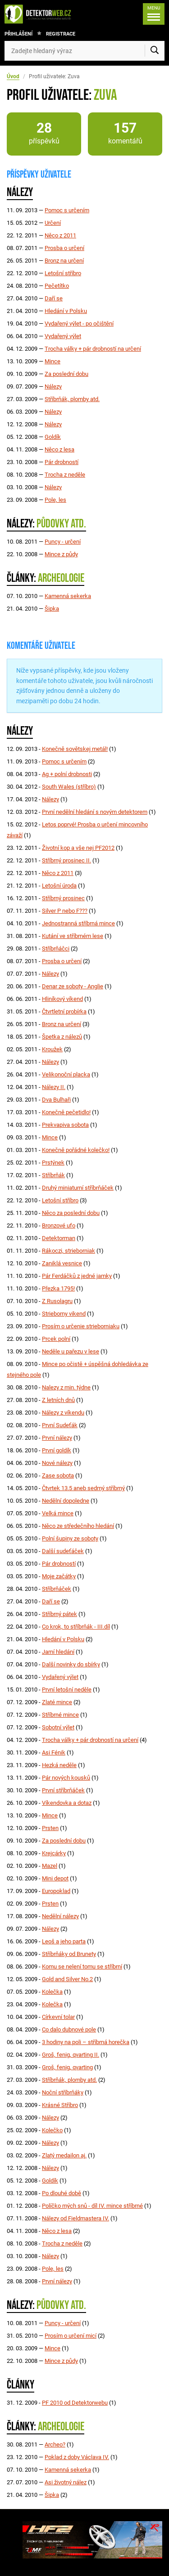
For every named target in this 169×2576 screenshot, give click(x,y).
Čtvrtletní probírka (64, 1011)
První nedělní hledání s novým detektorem (94, 811)
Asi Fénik (53, 1752)
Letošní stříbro (63, 273)
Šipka (52, 608)
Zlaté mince (57, 1702)
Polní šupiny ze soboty (70, 1538)
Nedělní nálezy (60, 1916)
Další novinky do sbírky (71, 1664)
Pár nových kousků (66, 1777)
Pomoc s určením (67, 210)
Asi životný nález (66, 2482)
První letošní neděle (66, 1689)
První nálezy (57, 1437)
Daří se (54, 298)
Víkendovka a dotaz (66, 1802)
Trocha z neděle (65, 474)
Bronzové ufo (58, 1225)
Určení (53, 222)
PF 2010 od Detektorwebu (75, 2402)
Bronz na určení (64, 260)
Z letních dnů (58, 1400)
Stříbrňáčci (55, 948)
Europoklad (56, 1891)
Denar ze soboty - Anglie (72, 986)
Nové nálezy (57, 1463)
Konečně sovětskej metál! (75, 749)
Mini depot (55, 1878)
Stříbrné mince (60, 1714)
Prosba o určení (64, 248)
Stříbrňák (53, 1175)
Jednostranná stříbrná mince (78, 923)
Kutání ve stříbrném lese (72, 936)
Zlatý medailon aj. (64, 2155)
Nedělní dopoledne (65, 1500)
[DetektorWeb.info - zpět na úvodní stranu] (40, 14)
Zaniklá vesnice (62, 1263)
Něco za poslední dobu (71, 1213)
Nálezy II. (53, 1087)
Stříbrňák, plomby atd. (72, 399)
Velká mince (57, 1513)
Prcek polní (56, 1338)
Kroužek (52, 1049)
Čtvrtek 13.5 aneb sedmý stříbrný (83, 1488)
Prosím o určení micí (70, 2335)
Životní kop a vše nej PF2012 (78, 847)
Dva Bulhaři (56, 1099)
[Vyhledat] (154, 51)
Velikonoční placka (66, 1074)
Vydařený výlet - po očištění (79, 323)
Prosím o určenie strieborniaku (80, 1326)
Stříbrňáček (56, 1588)
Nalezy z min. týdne (66, 1387)
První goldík (56, 1450)
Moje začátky (59, 1576)
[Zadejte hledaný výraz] (84, 51)
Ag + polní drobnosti (67, 774)
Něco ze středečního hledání (78, 1525)
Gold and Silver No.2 (67, 1979)
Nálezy (53, 386)
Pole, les (55, 499)
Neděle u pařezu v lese (70, 1351)
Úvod (13, 76)
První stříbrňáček (63, 1790)
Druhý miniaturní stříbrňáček (78, 1187)
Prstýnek (53, 1162)
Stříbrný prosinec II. (66, 860)
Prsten (50, 1828)
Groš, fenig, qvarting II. (70, 2054)
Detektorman (58, 1238)
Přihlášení (18, 34)
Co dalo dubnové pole (69, 2029)
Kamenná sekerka (68, 596)
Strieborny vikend (64, 1313)
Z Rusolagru (57, 1301)
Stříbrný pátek (59, 1614)
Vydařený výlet (63, 336)
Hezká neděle (59, 1765)
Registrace (60, 34)
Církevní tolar (58, 2016)
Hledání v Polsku (66, 311)
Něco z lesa (59, 449)
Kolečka (52, 1991)
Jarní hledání (58, 1651)
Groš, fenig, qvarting (67, 2067)
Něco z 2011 (60, 235)
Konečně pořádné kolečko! (76, 1150)
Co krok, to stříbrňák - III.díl (76, 1626)
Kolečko (52, 2130)
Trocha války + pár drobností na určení (93, 348)
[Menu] (153, 14)
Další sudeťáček (63, 1551)
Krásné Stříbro (60, 2105)
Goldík (53, 436)
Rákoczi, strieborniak (68, 1250)
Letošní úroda (59, 885)
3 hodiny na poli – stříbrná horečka (85, 2042)
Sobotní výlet (58, 1727)
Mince (52, 361)
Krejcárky (54, 1853)
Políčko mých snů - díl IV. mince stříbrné (92, 2205)
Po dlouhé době (61, 2193)
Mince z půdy (61, 554)
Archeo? (55, 2444)
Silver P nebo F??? (64, 910)
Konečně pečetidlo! (66, 1112)
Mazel (49, 1865)
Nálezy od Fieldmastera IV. (75, 2218)
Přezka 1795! (58, 1288)
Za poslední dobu (66, 374)
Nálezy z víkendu (63, 1412)
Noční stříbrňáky (62, 2092)
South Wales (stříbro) (69, 786)
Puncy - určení (63, 541)
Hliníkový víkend (62, 999)
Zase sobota (58, 1475)
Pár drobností (61, 462)
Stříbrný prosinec (63, 898)
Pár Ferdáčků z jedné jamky (77, 1275)
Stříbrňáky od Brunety (69, 1954)
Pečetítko (57, 285)
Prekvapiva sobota (65, 1124)
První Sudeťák (60, 1425)
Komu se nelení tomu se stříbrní (82, 1966)
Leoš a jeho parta (64, 1941)
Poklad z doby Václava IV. (77, 2457)
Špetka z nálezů (62, 1036)
